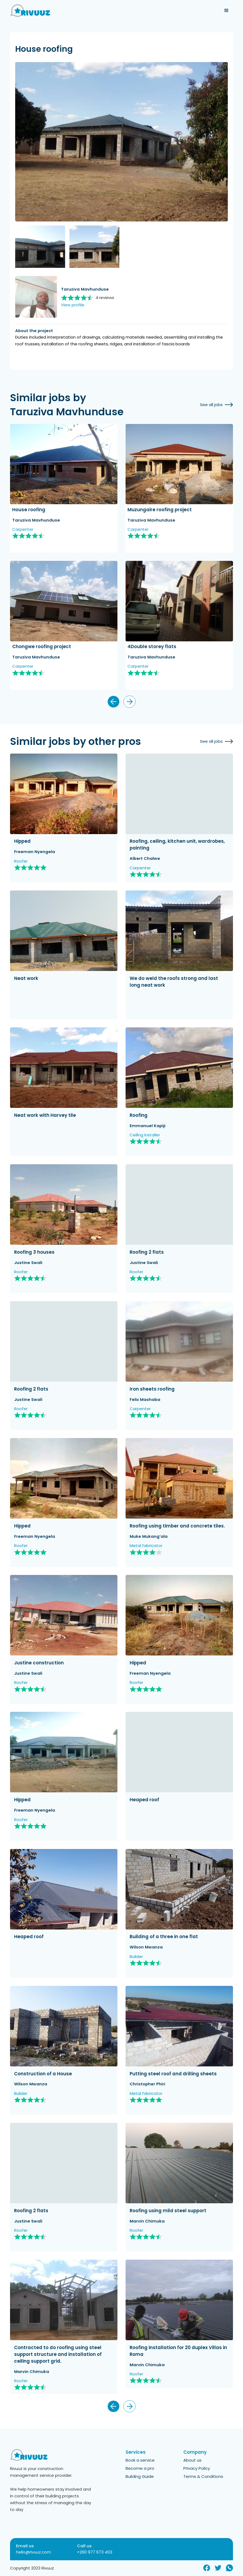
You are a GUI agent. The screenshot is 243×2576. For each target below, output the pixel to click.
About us (192, 2460)
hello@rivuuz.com (33, 2552)
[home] (30, 10)
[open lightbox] (121, 141)
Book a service (140, 2460)
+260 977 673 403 (94, 2552)
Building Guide (140, 2477)
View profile (72, 305)
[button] (226, 10)
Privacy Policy (196, 2468)
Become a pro (140, 2468)
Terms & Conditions (203, 2477)
